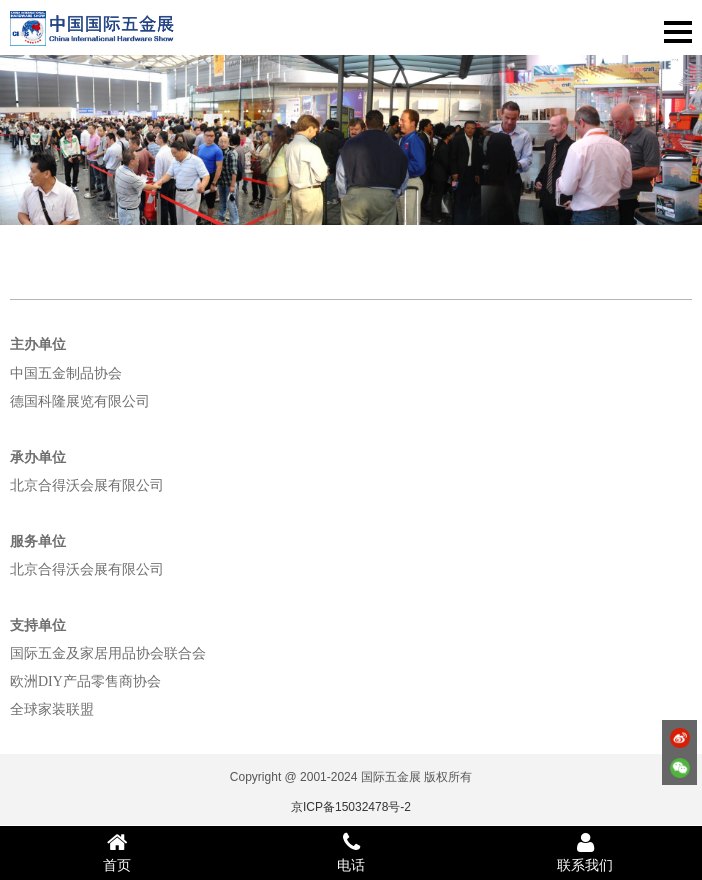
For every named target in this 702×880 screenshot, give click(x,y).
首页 (117, 852)
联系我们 (585, 852)
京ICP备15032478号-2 (351, 807)
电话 (351, 852)
